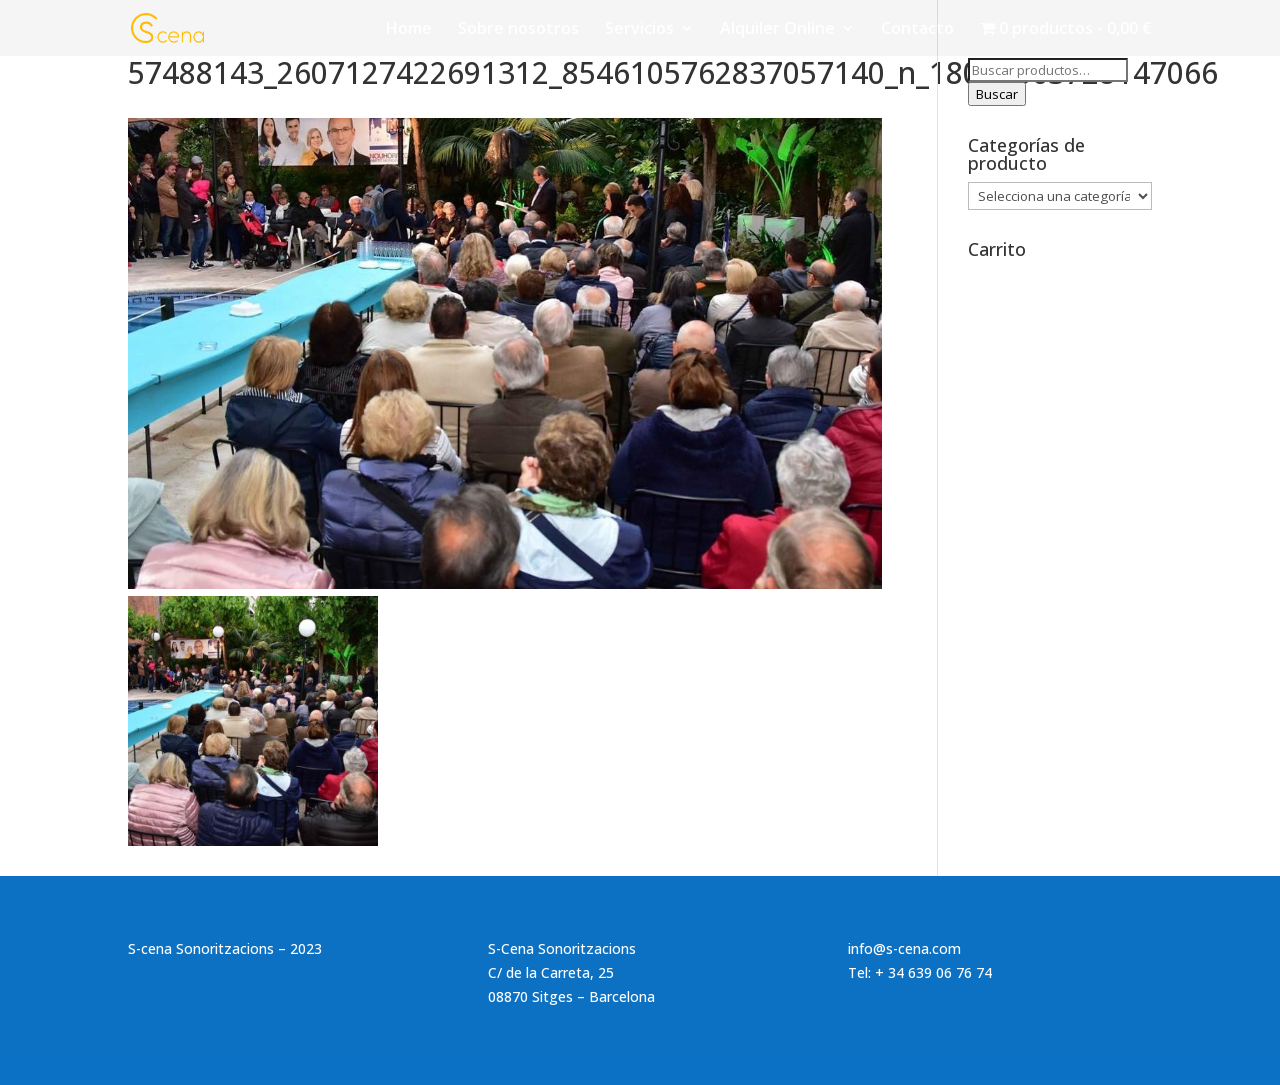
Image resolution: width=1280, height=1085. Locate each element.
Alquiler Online (777, 30)
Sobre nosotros (518, 30)
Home (409, 30)
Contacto (917, 30)
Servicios (639, 30)
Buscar (997, 94)
